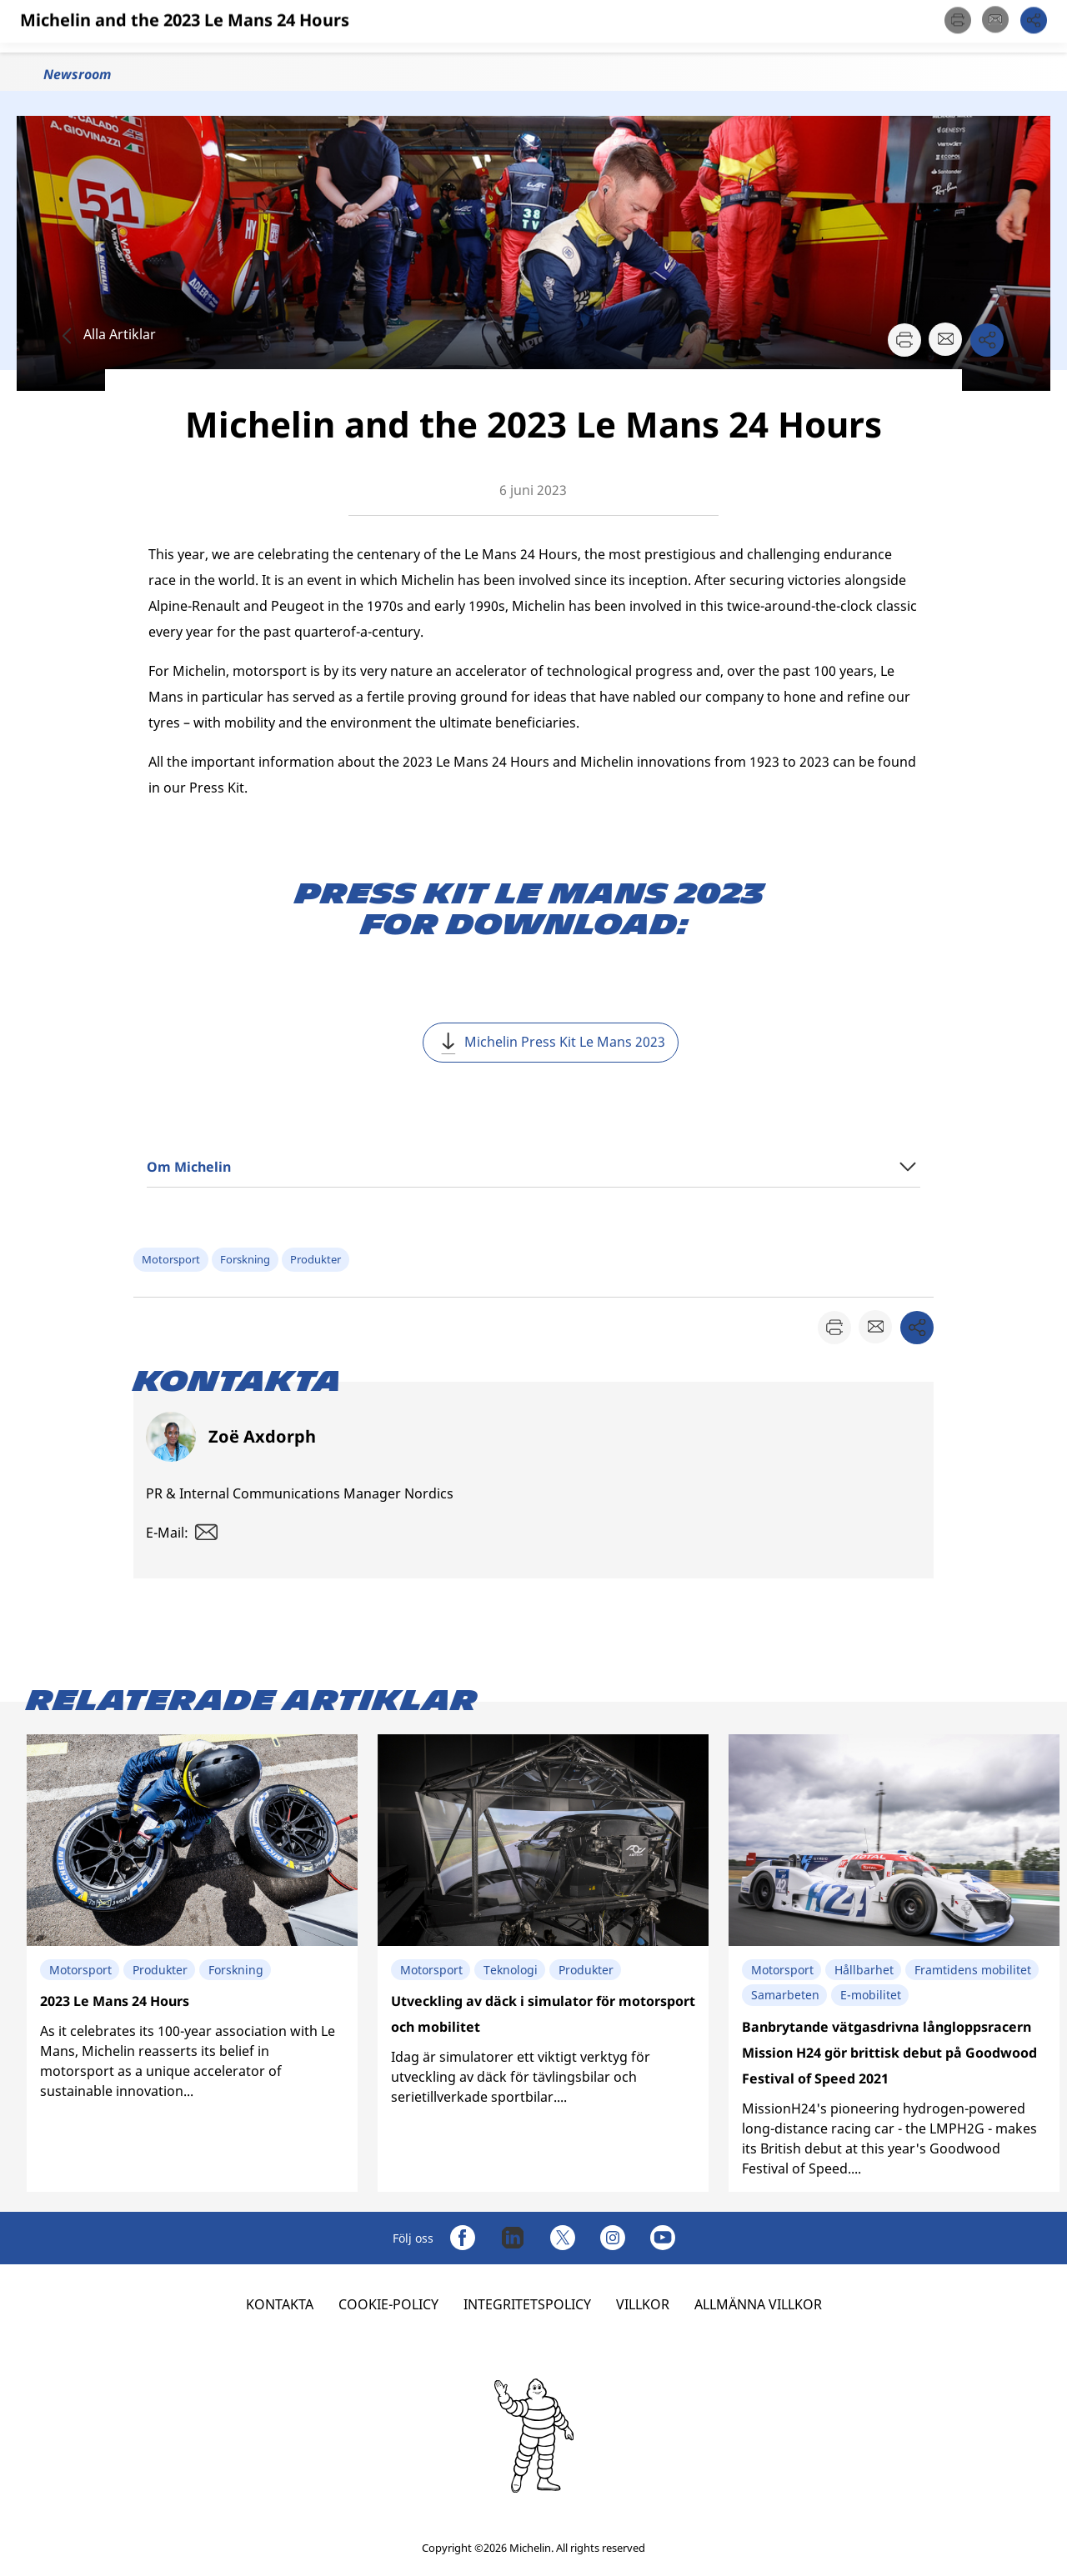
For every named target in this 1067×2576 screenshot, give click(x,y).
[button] (1037, 26)
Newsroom (77, 74)
